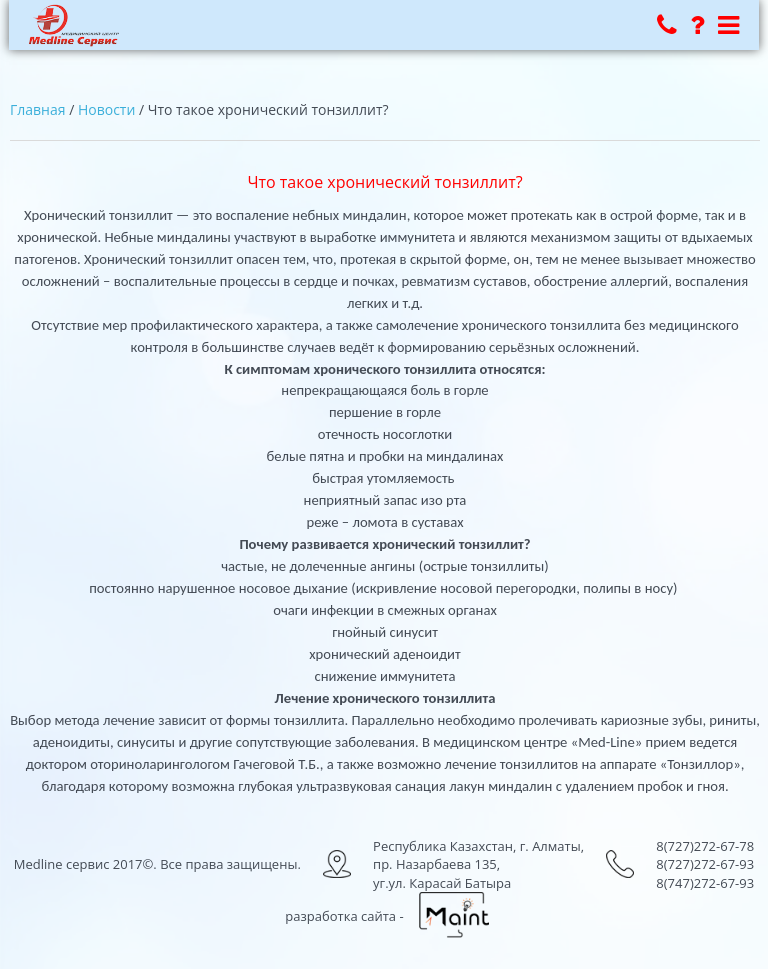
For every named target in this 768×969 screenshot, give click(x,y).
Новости (106, 109)
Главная (38, 109)
